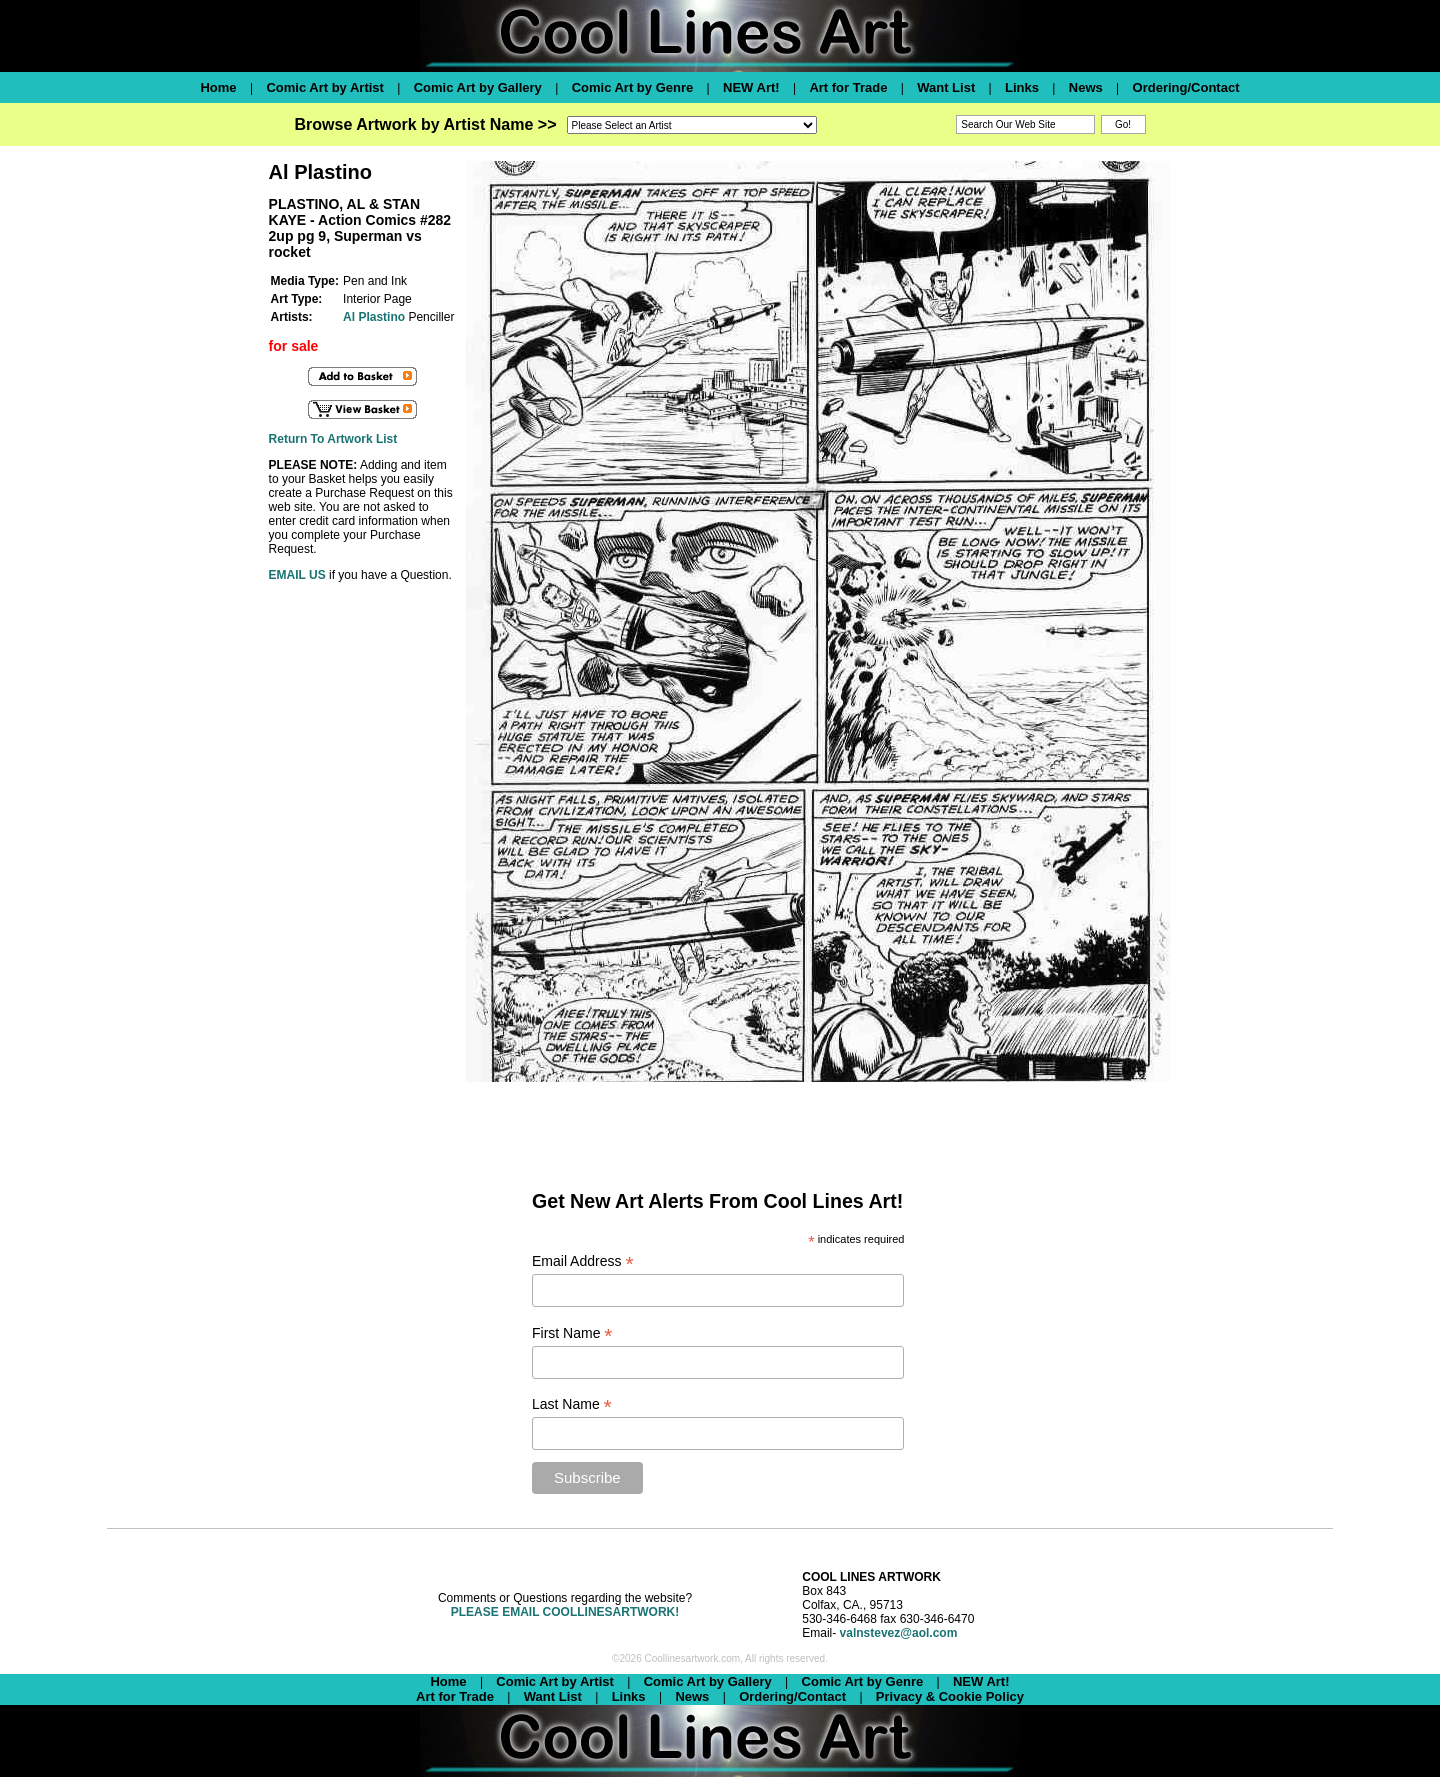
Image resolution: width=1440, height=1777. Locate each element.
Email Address (583, 1261)
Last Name (572, 1404)
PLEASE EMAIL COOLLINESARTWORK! (565, 1612)
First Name (572, 1333)
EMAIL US (297, 575)
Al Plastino (374, 317)
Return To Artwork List (333, 439)
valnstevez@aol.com (899, 1633)
